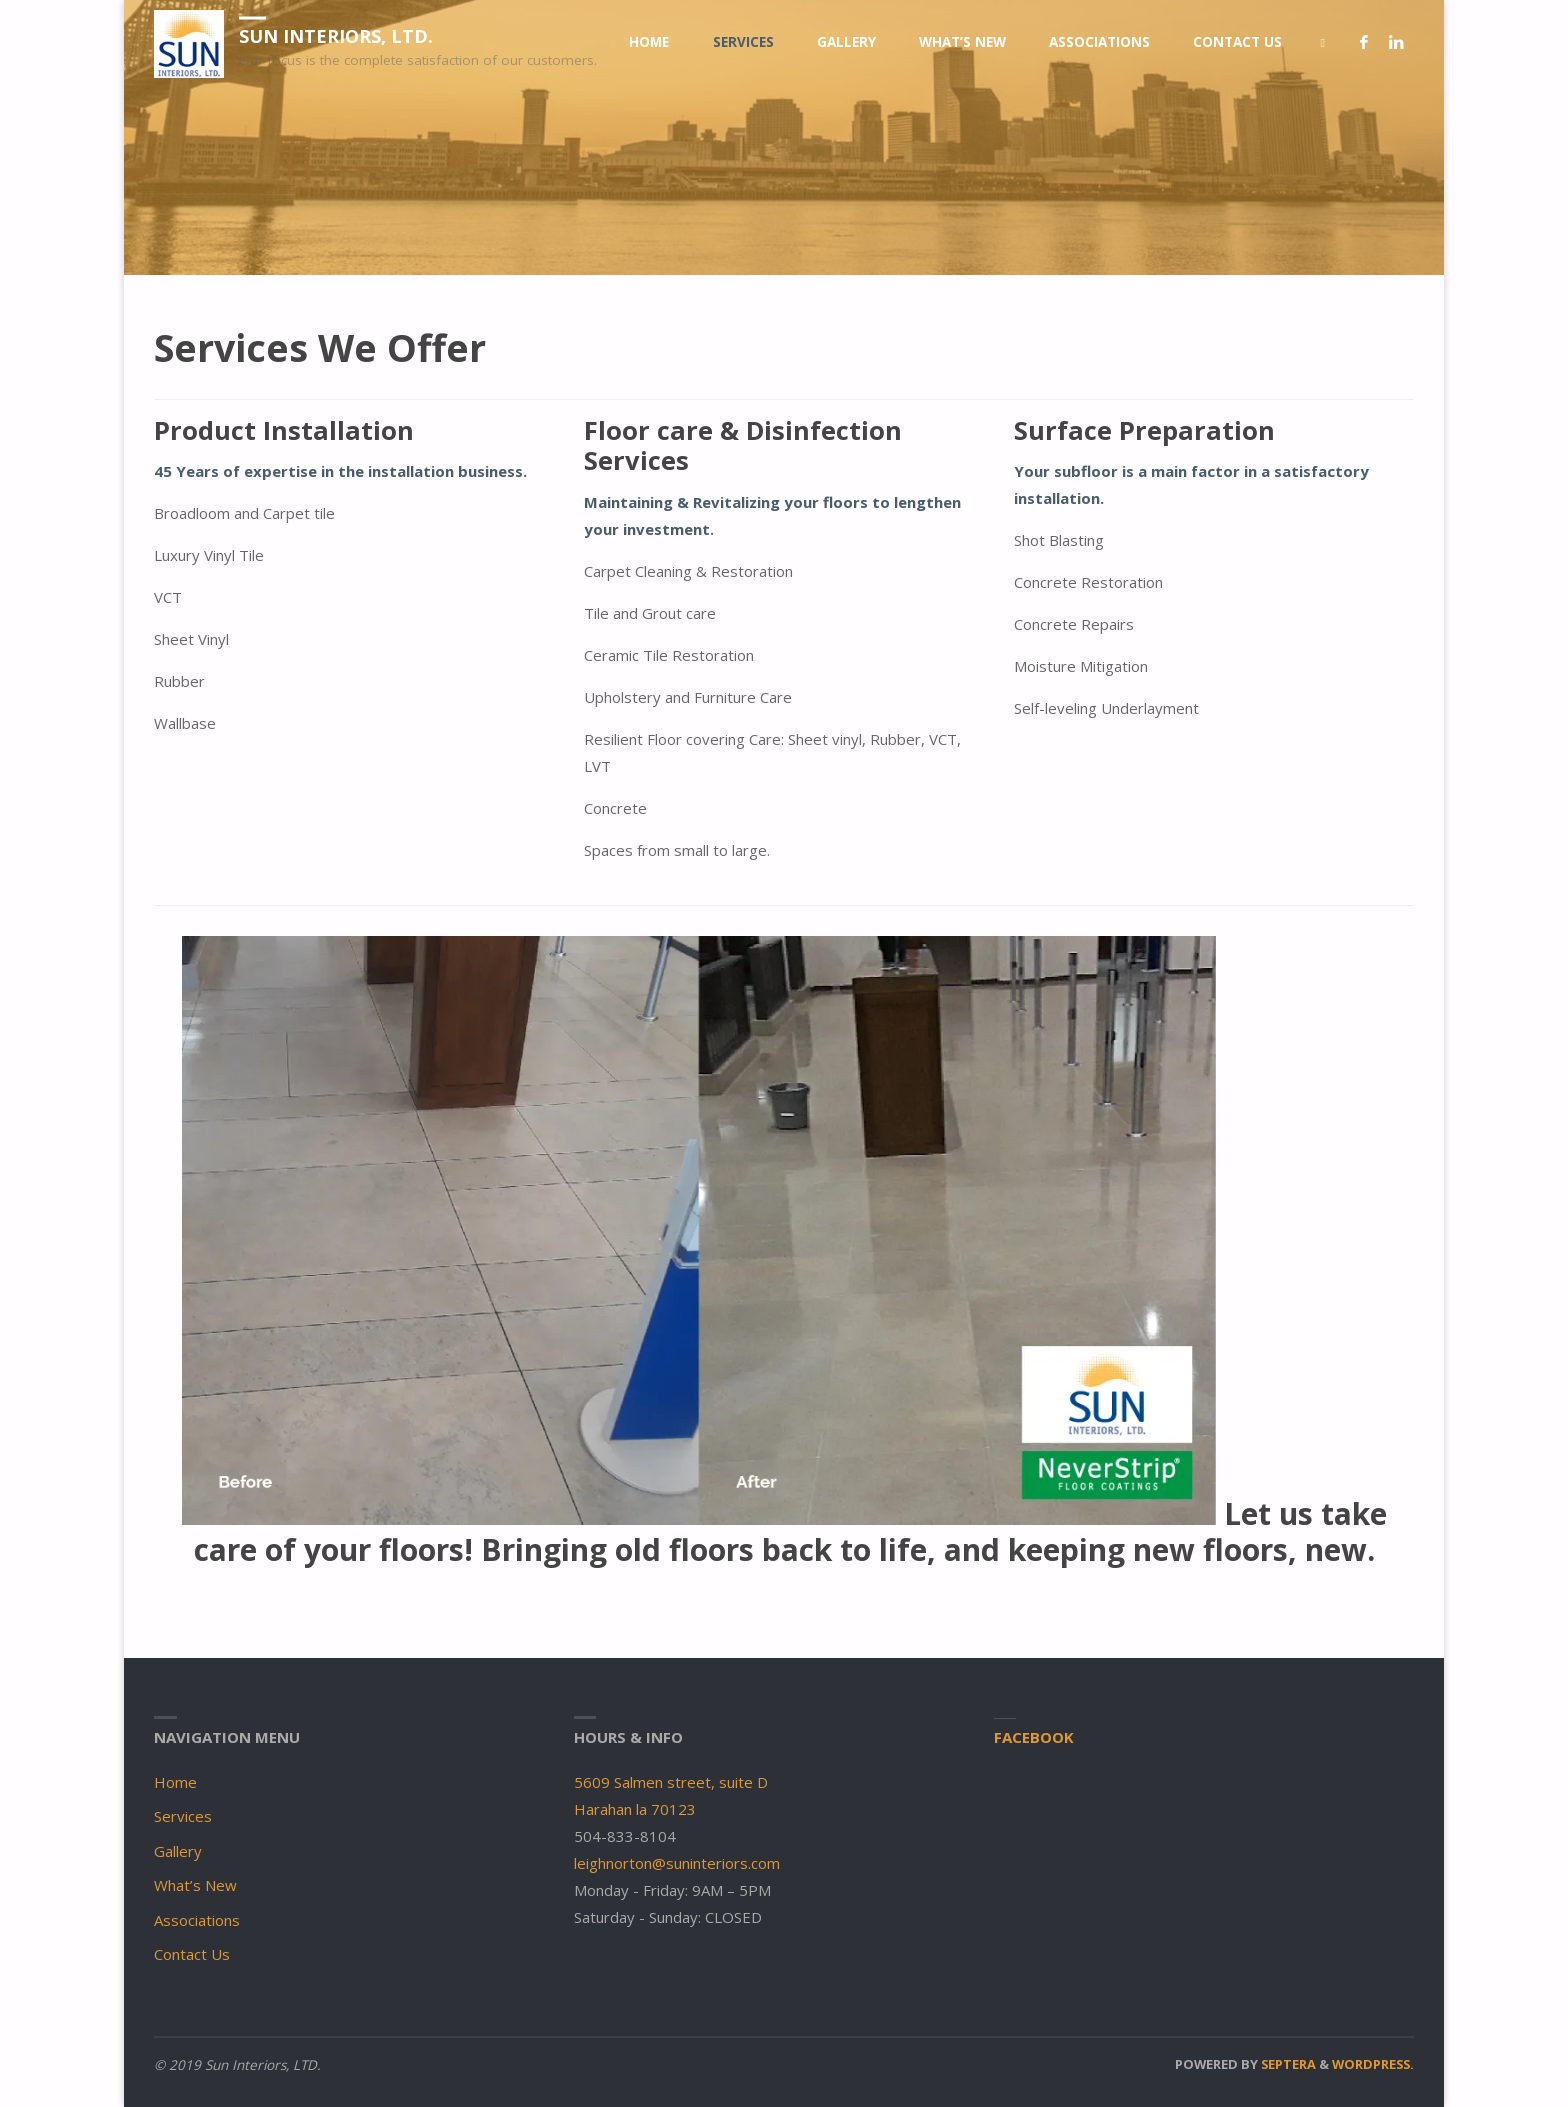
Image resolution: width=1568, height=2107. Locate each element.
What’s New (195, 1885)
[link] (1323, 43)
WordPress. (1373, 2064)
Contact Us (192, 1954)
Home (175, 1782)
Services (183, 1816)
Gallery (178, 1851)
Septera (1287, 2064)
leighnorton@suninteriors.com (677, 1863)
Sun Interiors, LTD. (336, 35)
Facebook (1034, 1737)
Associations (197, 1920)
